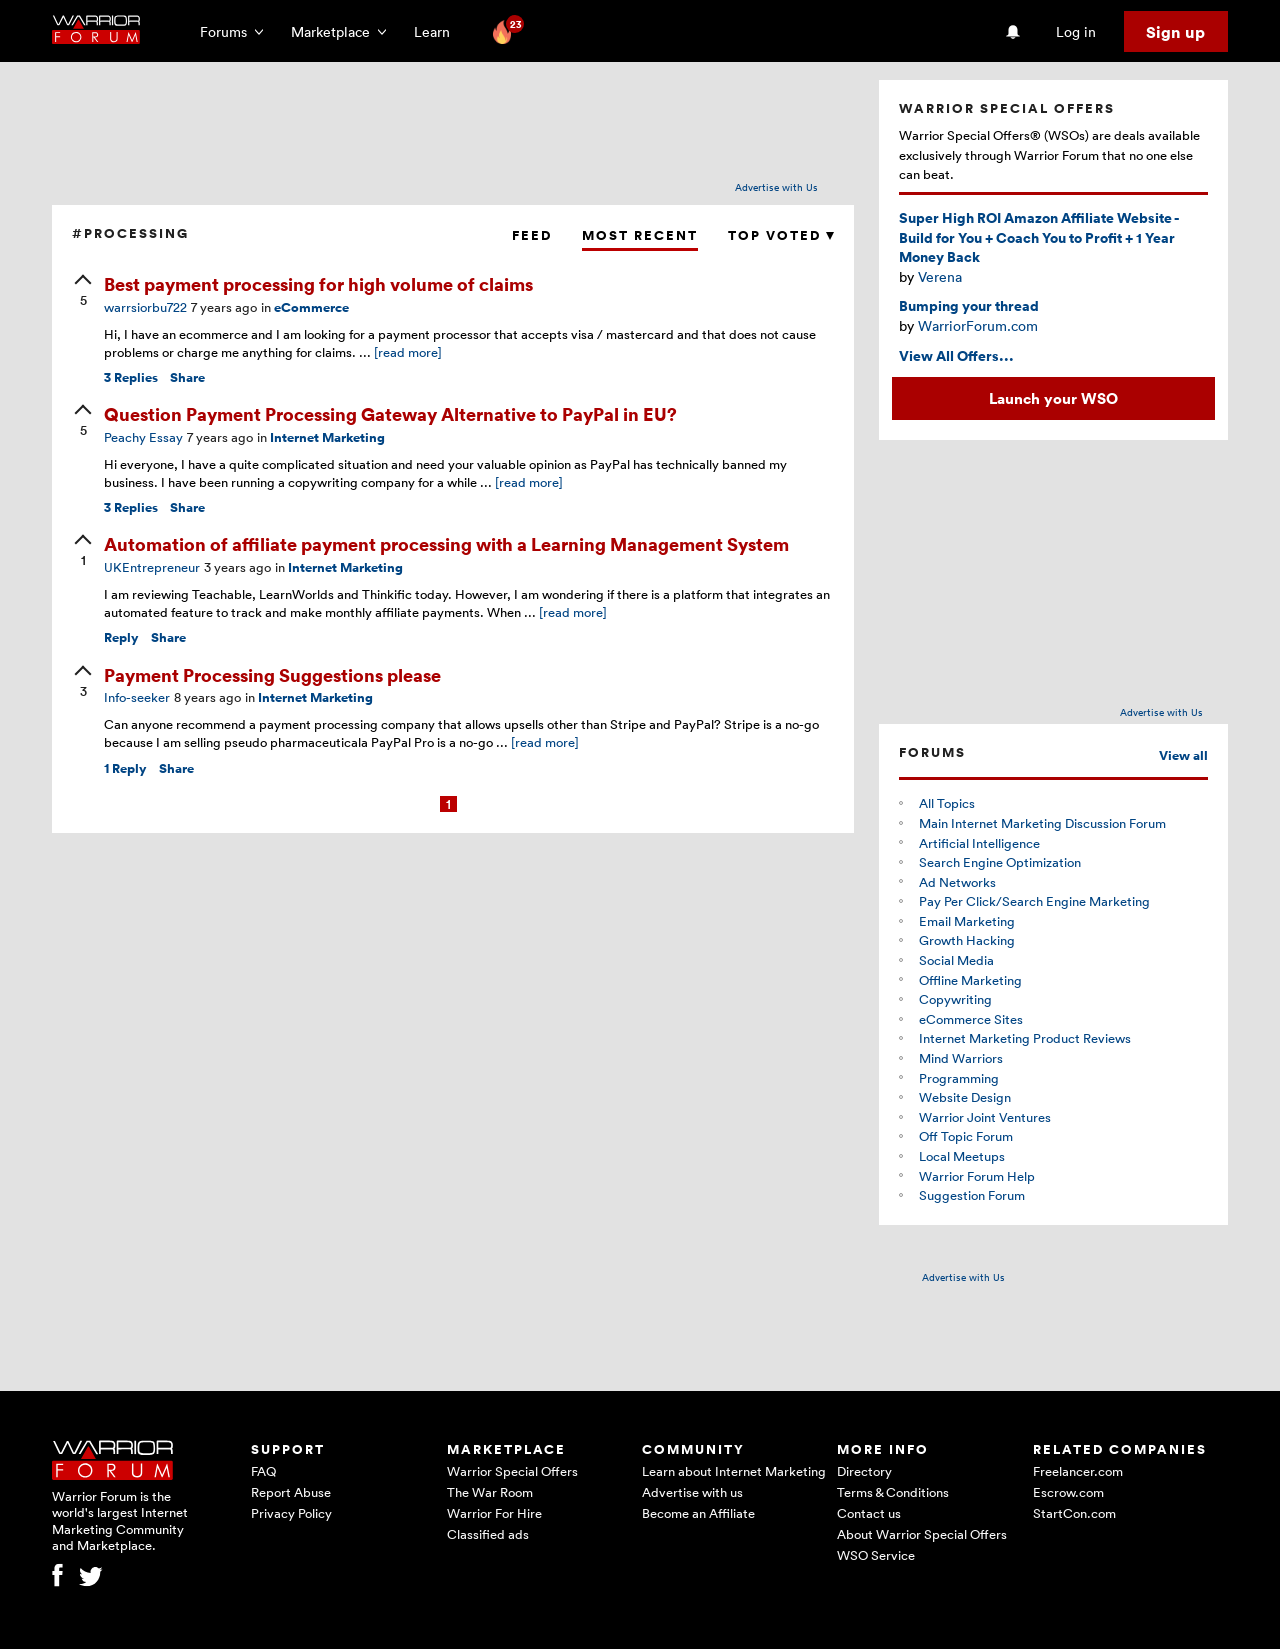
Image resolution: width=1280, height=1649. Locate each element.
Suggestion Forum (972, 1195)
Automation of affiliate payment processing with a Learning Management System (446, 543)
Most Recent (640, 235)
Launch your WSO (1053, 398)
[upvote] (83, 292)
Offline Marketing (970, 980)
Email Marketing (967, 921)
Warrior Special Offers (512, 1471)
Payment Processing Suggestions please (272, 674)
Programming (959, 1078)
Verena (940, 276)
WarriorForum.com (978, 325)
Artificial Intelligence (979, 843)
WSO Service (876, 1555)
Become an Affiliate (698, 1513)
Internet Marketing (327, 437)
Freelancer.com (1078, 1471)
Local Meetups (962, 1156)
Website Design (965, 1097)
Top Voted (781, 235)
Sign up (1175, 32)
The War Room (490, 1492)
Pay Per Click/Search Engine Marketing (1034, 901)
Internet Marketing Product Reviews (1025, 1038)
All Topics (947, 803)
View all (1183, 755)
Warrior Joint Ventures (985, 1117)
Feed (532, 235)
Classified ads (488, 1534)
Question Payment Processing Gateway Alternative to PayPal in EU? (390, 413)
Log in (1076, 31)
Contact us (869, 1513)
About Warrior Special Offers (922, 1534)
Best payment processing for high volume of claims (318, 283)
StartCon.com (1074, 1513)
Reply (121, 637)
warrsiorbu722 (145, 307)
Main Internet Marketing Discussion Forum (1042, 823)
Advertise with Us (776, 187)
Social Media (956, 960)
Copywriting (955, 999)
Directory (864, 1471)
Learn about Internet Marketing (734, 1471)
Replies (131, 377)
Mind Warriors (961, 1058)
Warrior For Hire (494, 1513)
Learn (438, 31)
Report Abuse (291, 1492)
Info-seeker (137, 697)
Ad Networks (957, 882)
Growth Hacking (967, 940)
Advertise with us (692, 1492)
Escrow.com (1068, 1492)
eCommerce (311, 307)
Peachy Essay (143, 437)
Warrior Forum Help (977, 1176)
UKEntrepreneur (152, 567)
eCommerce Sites (971, 1019)
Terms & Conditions (893, 1492)
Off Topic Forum (966, 1136)
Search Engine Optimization (1000, 862)
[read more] (408, 352)
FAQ (263, 1471)
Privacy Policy (291, 1513)
